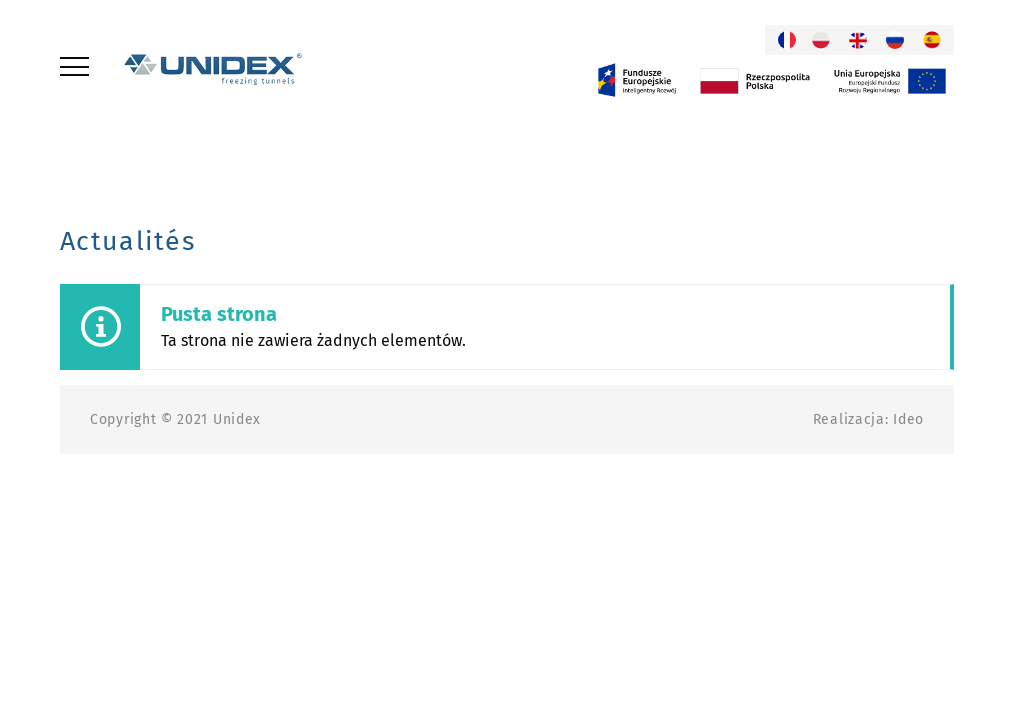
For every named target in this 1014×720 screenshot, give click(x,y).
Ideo (908, 419)
